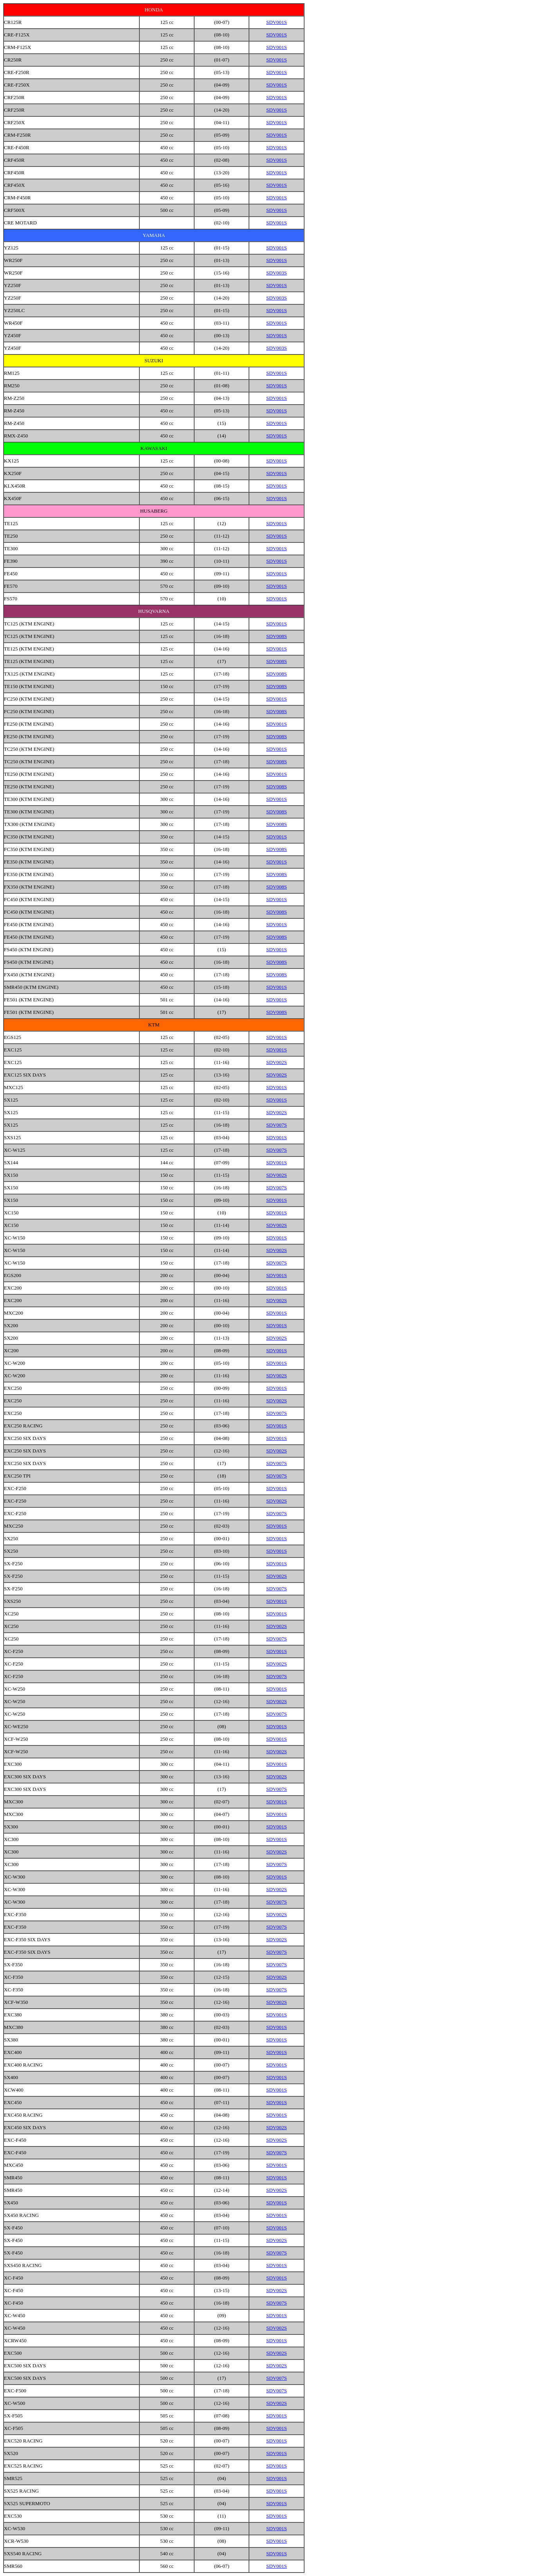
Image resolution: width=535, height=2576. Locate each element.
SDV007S (276, 1125)
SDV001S (276, 22)
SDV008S (276, 636)
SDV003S (276, 273)
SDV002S (276, 1062)
